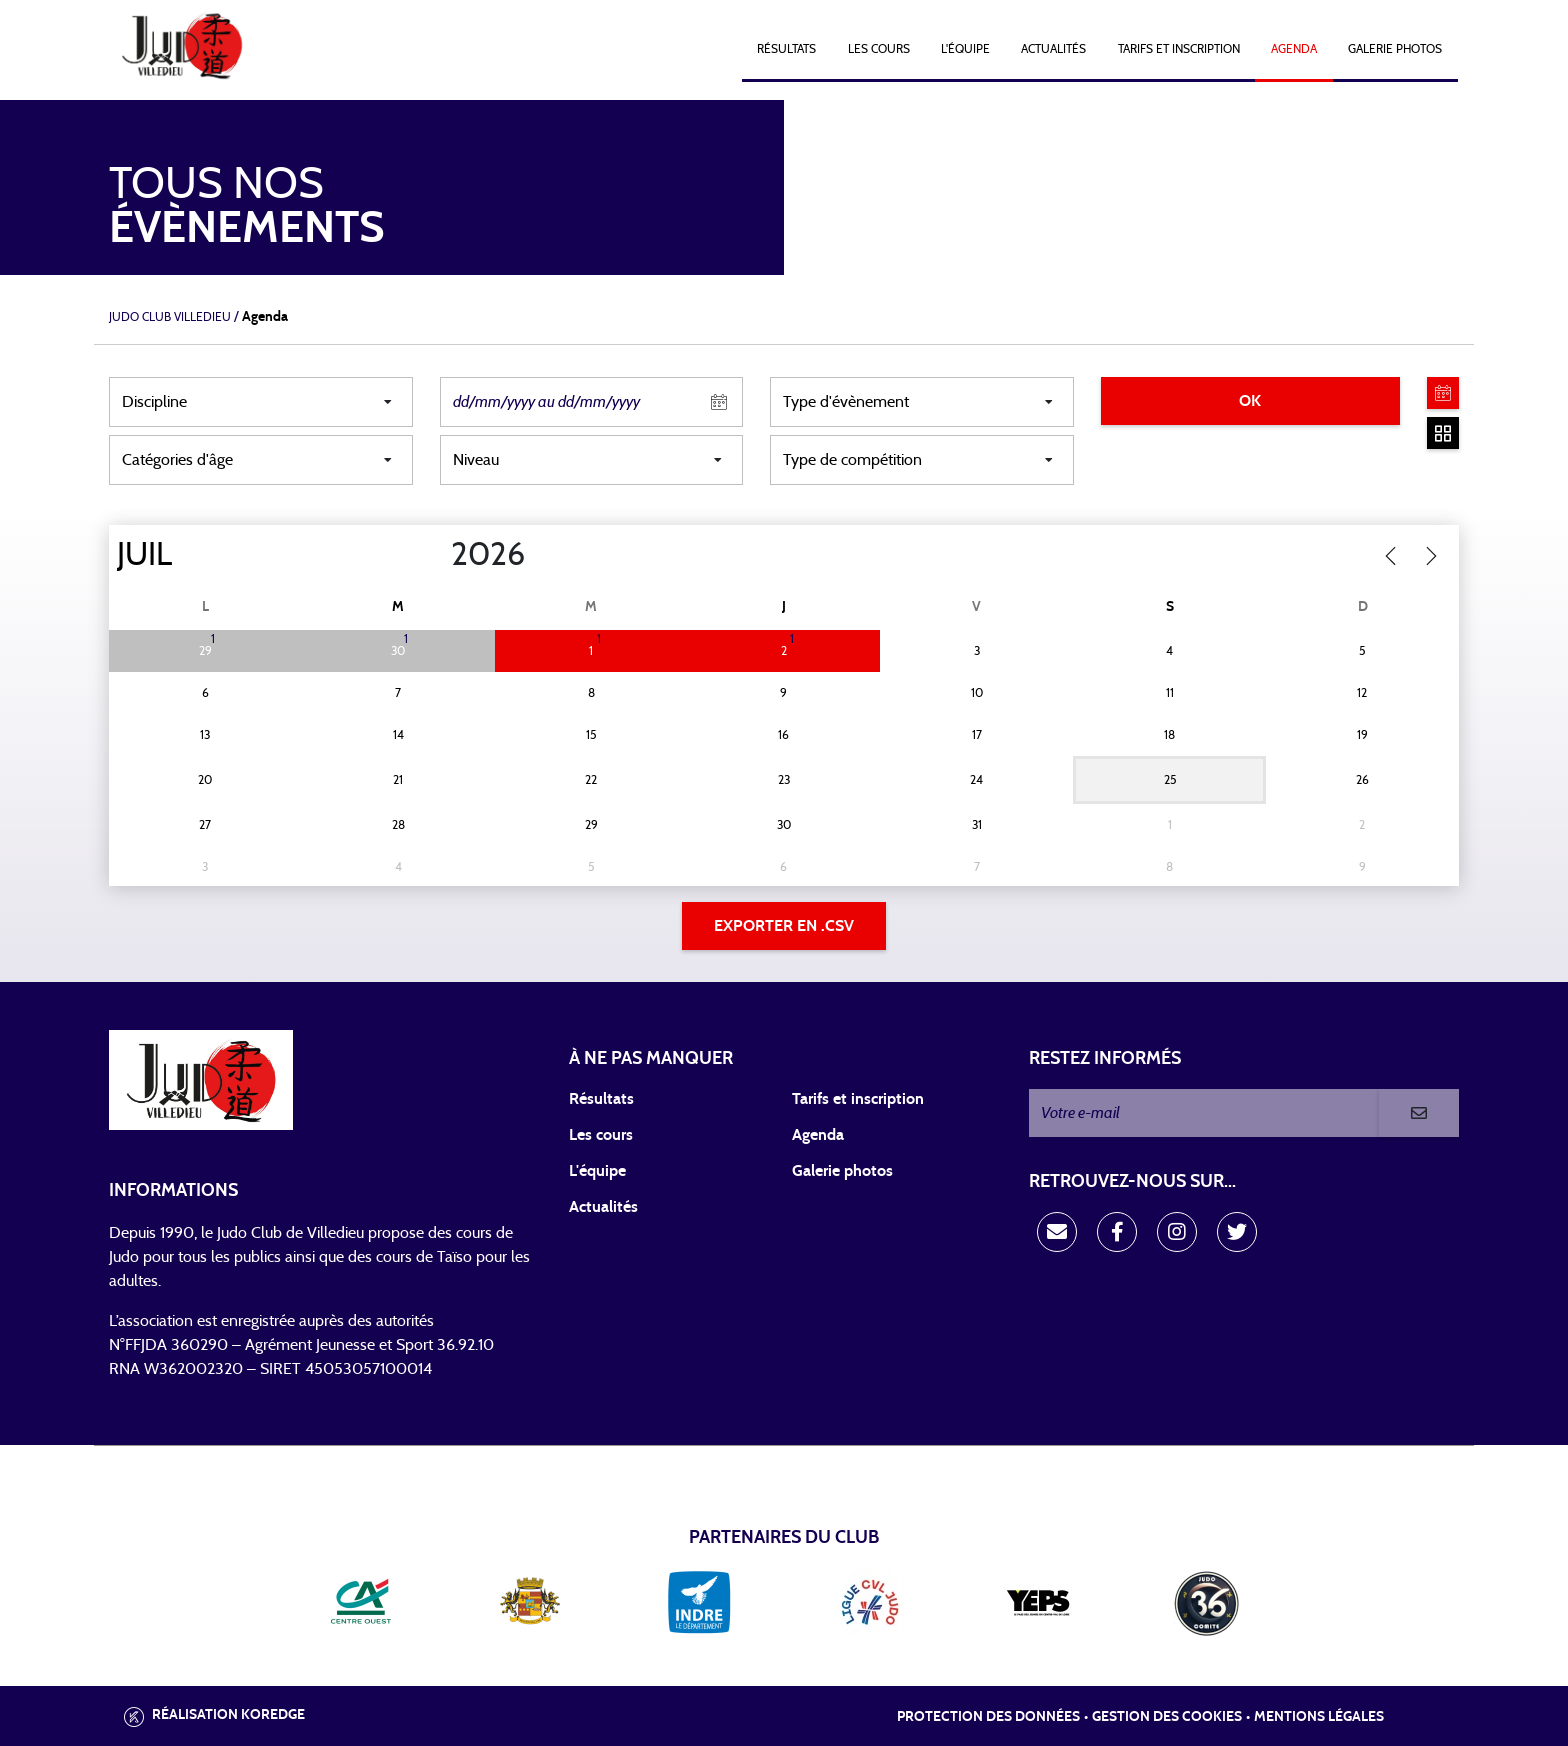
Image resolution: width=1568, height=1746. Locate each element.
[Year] (435, 555)
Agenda (1294, 49)
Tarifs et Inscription (1179, 49)
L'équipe (965, 49)
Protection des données (988, 1717)
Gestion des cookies (1167, 1717)
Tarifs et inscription (858, 1099)
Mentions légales (1319, 1717)
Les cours (879, 49)
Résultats (786, 49)
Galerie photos (1395, 49)
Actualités (1053, 49)
